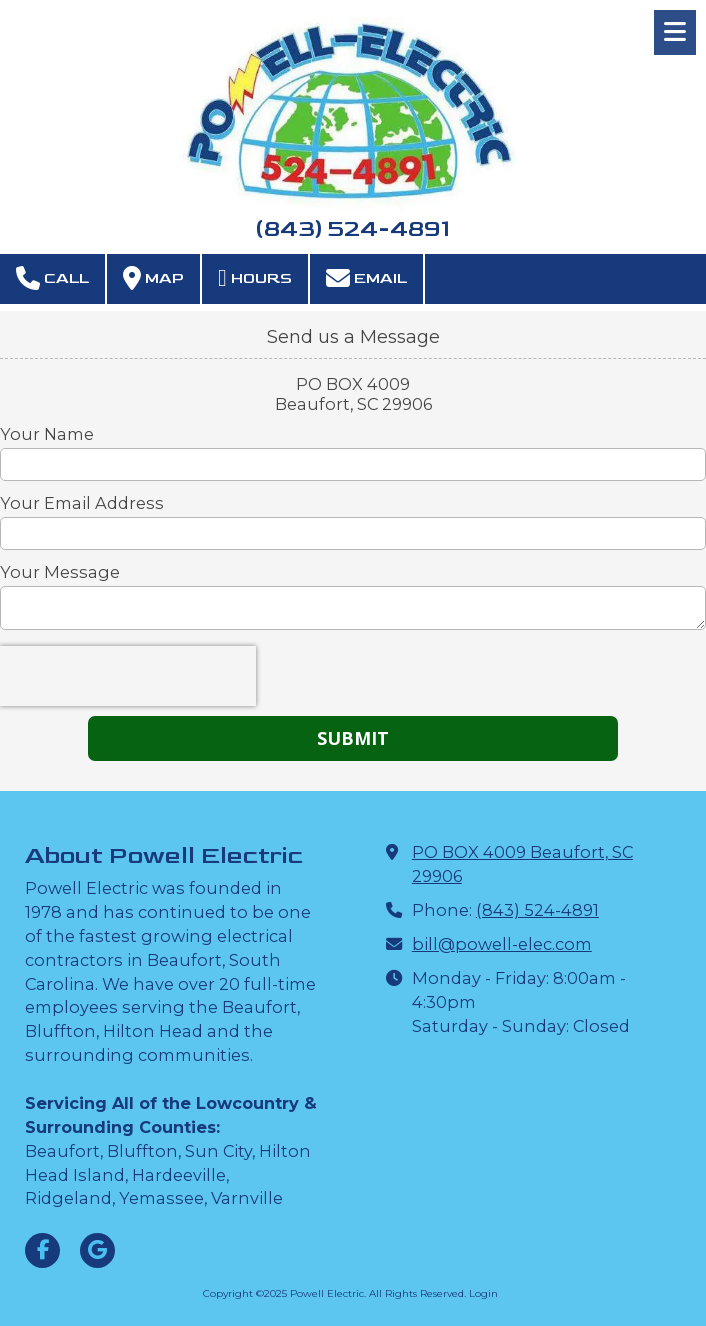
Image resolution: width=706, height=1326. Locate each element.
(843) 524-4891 (537, 910)
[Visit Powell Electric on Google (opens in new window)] (97, 1250)
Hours (255, 278)
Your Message (60, 572)
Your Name (47, 434)
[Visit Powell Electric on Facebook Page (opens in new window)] (42, 1250)
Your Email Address (82, 503)
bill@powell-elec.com (502, 944)
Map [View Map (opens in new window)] (153, 278)
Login (483, 1293)
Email (366, 278)
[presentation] (128, 676)
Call (52, 278)
